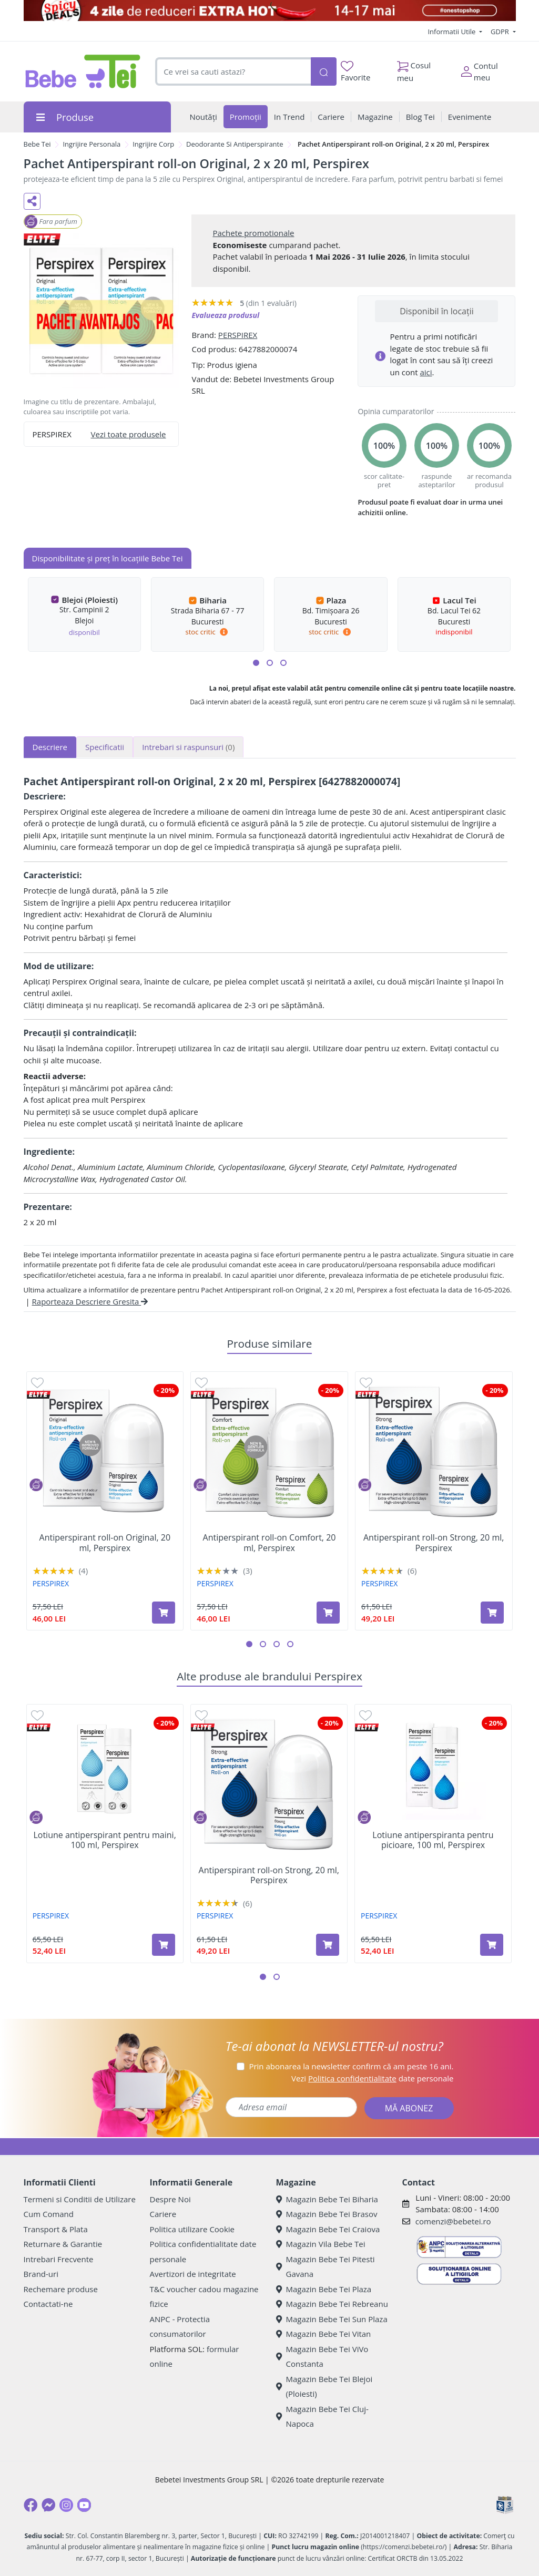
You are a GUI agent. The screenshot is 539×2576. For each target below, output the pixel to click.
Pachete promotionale (253, 233)
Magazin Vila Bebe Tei (320, 2244)
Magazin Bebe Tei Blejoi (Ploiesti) (324, 2386)
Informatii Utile (452, 31)
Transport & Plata (56, 2229)
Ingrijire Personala (91, 144)
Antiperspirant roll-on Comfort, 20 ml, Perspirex (269, 1543)
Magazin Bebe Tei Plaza (324, 2289)
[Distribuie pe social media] (32, 201)
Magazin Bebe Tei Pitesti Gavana (325, 2267)
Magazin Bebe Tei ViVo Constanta (322, 2356)
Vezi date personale (372, 2078)
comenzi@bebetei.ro (453, 2221)
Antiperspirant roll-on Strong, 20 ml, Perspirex (433, 1543)
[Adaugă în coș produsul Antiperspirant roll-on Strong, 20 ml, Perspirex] (492, 1613)
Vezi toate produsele (128, 434)
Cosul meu (414, 69)
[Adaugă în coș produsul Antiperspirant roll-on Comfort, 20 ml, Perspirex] (328, 1613)
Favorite (355, 72)
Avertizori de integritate (193, 2274)
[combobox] (232, 71)
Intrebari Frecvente (59, 2259)
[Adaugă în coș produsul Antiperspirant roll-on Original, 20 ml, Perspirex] (163, 1613)
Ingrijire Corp (153, 144)
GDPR (501, 31)
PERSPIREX (237, 335)
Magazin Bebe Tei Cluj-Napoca (322, 2416)
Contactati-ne (48, 2303)
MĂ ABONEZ (409, 2108)
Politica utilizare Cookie (192, 2229)
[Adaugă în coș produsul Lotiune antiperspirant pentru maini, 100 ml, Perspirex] (163, 1945)
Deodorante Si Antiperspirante (234, 144)
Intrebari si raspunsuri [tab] (188, 747)
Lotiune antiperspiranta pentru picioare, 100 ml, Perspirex (432, 1840)
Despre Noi (170, 2199)
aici (426, 372)
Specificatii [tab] (104, 747)
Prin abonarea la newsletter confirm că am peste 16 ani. (351, 2066)
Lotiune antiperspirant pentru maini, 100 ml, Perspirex (104, 1840)
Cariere (163, 2214)
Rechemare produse (61, 2289)
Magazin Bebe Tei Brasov (327, 2214)
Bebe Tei (37, 144)
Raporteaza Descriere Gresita (90, 1301)
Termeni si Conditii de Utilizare (80, 2199)
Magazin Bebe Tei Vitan (323, 2333)
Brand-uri (41, 2274)
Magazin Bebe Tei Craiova (328, 2229)
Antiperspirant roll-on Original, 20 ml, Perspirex (105, 1543)
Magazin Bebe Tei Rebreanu (332, 2303)
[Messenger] (48, 2505)
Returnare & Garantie (63, 2244)
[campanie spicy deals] (270, 10)
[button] (256, 663)
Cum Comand (49, 2214)
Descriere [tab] (50, 747)
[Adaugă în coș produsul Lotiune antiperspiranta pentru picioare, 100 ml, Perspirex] (491, 1945)
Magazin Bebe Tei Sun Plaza (332, 2319)
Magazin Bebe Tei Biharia (327, 2199)
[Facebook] (30, 2505)
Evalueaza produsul (225, 315)
